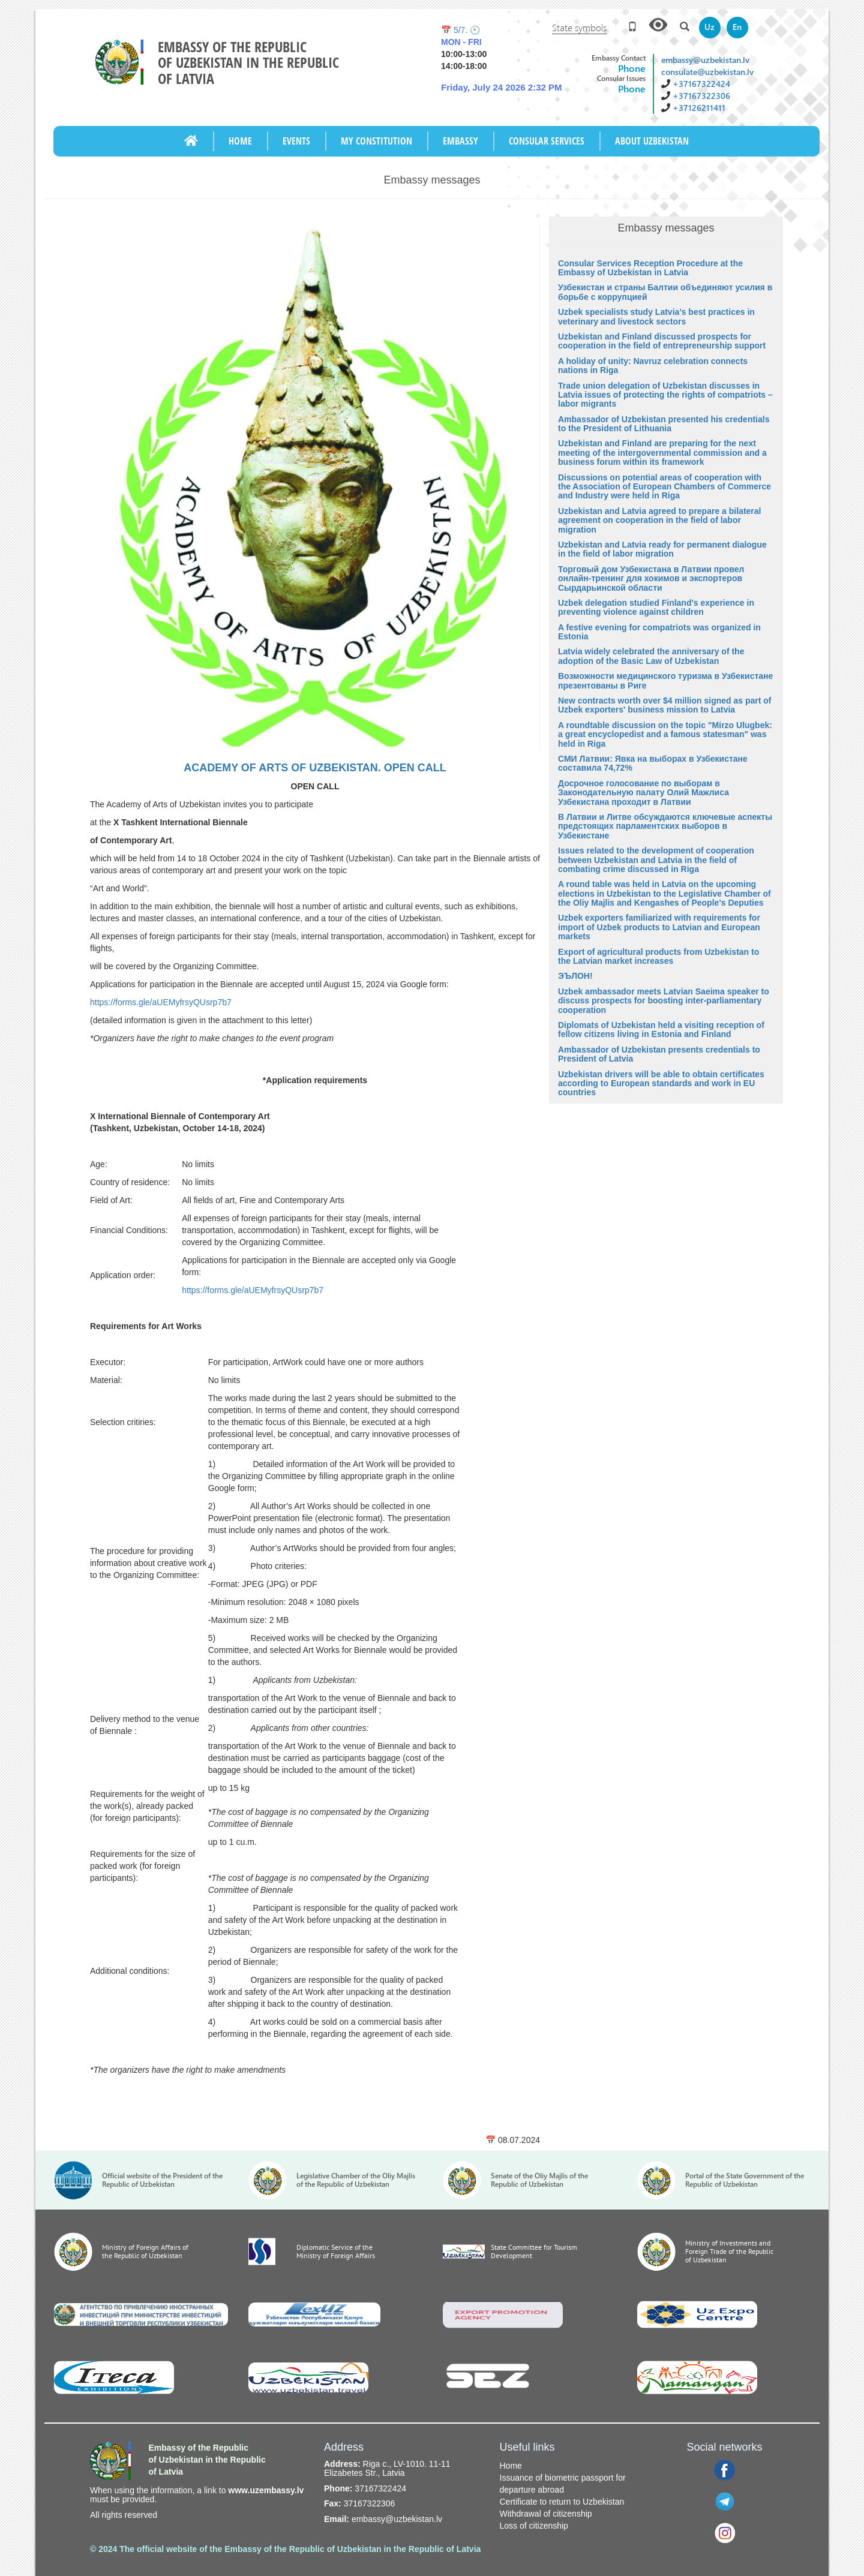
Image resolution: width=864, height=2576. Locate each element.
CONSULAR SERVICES (546, 141)
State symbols (579, 27)
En (737, 26)
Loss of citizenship (534, 2525)
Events (296, 141)
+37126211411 (699, 107)
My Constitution (376, 141)
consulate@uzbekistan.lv (707, 71)
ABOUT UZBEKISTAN (652, 141)
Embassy (460, 141)
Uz (709, 26)
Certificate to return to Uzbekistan (562, 2501)
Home (240, 141)
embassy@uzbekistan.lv (705, 59)
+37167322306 (701, 95)
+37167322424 (701, 83)
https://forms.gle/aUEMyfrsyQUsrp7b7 (161, 1002)
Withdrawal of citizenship (546, 2513)
